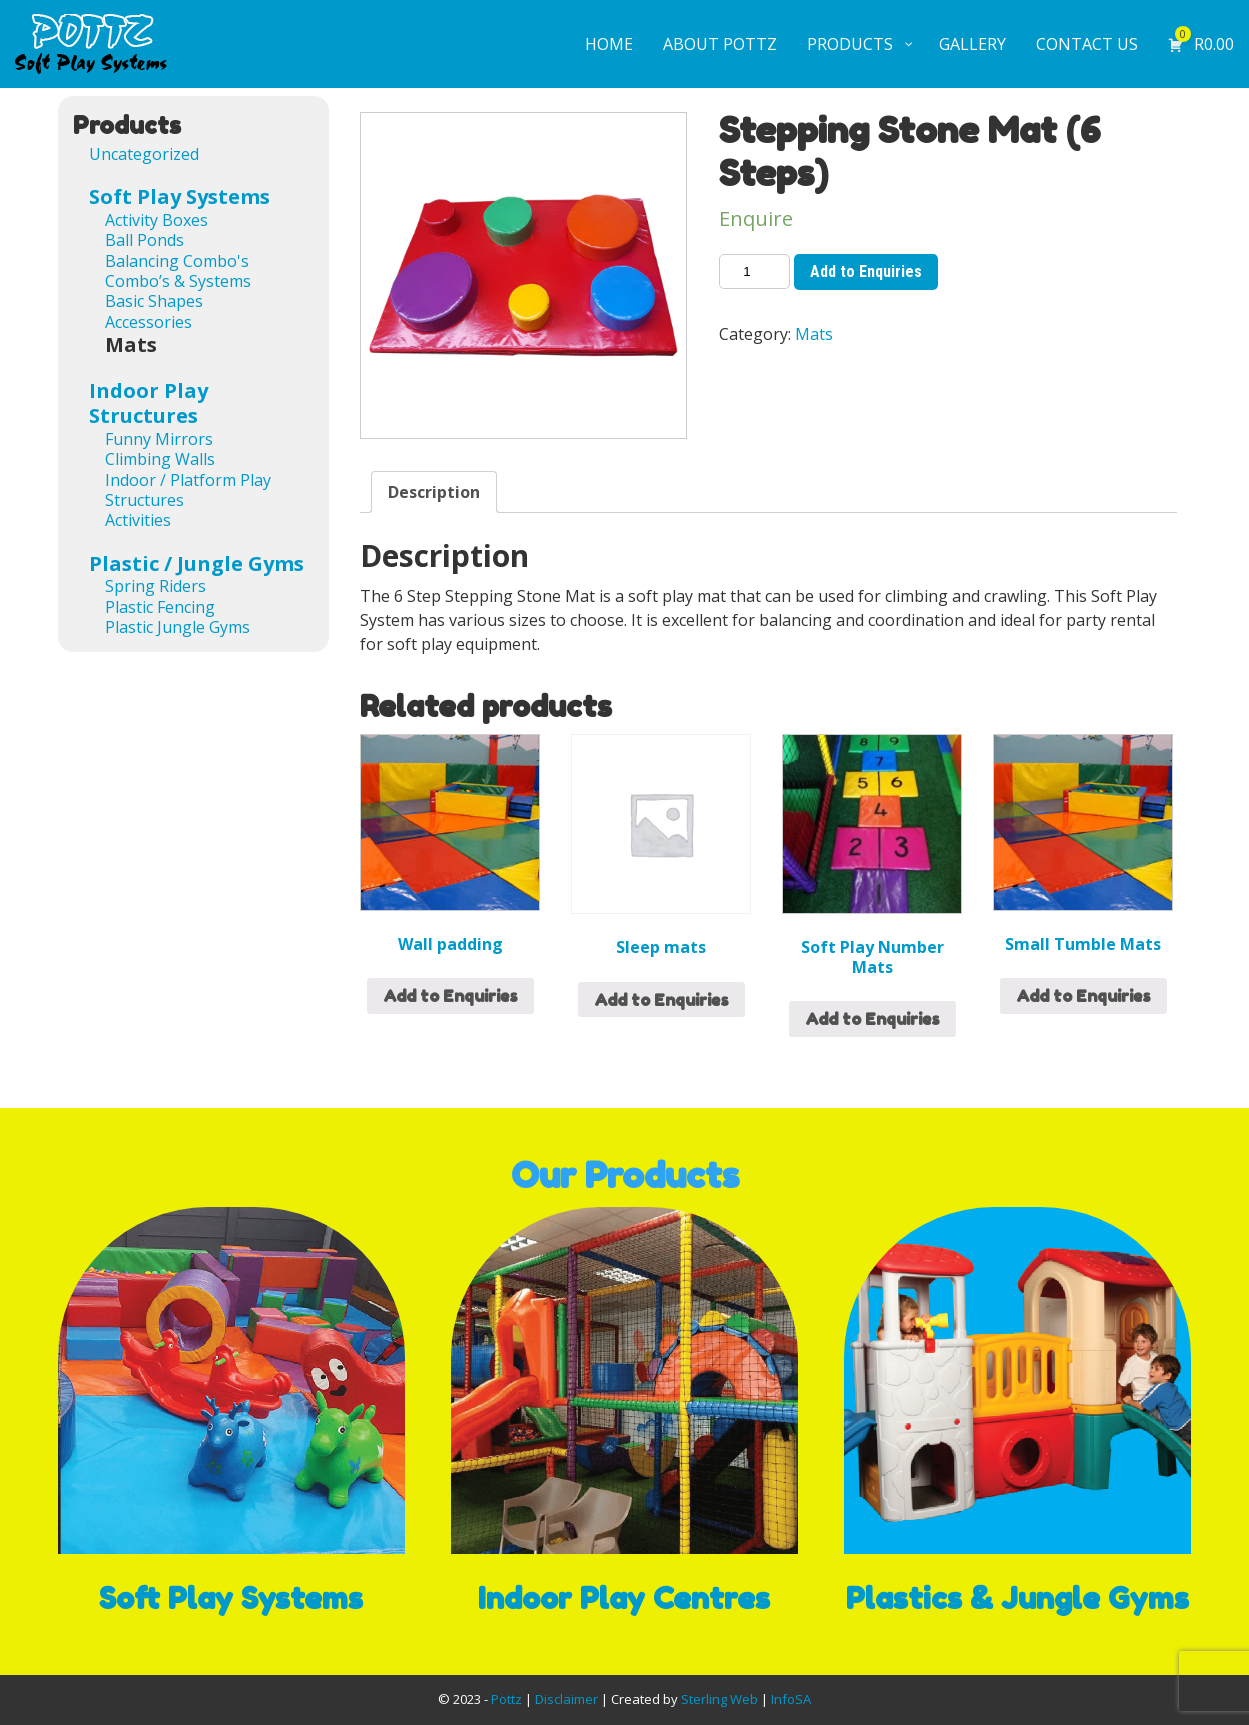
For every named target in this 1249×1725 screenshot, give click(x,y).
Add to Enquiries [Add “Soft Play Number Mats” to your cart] (872, 1019)
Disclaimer (566, 1699)
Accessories (148, 322)
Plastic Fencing (160, 607)
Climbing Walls (160, 459)
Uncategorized (144, 154)
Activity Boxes (156, 220)
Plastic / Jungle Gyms (196, 563)
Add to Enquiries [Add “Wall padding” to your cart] (450, 996)
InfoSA (791, 1699)
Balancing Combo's (177, 261)
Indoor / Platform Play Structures (188, 490)
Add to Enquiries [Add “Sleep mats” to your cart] (661, 1000)
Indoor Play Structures (148, 403)
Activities (138, 520)
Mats (814, 334)
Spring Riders (155, 586)
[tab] (434, 492)
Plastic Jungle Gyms (177, 627)
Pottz (506, 1699)
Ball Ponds (144, 240)
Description (434, 492)
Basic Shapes (154, 301)
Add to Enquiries (866, 271)
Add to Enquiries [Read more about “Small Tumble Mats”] (1083, 996)
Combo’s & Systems (178, 281)
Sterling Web (719, 1699)
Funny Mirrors (159, 439)
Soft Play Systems (179, 196)
